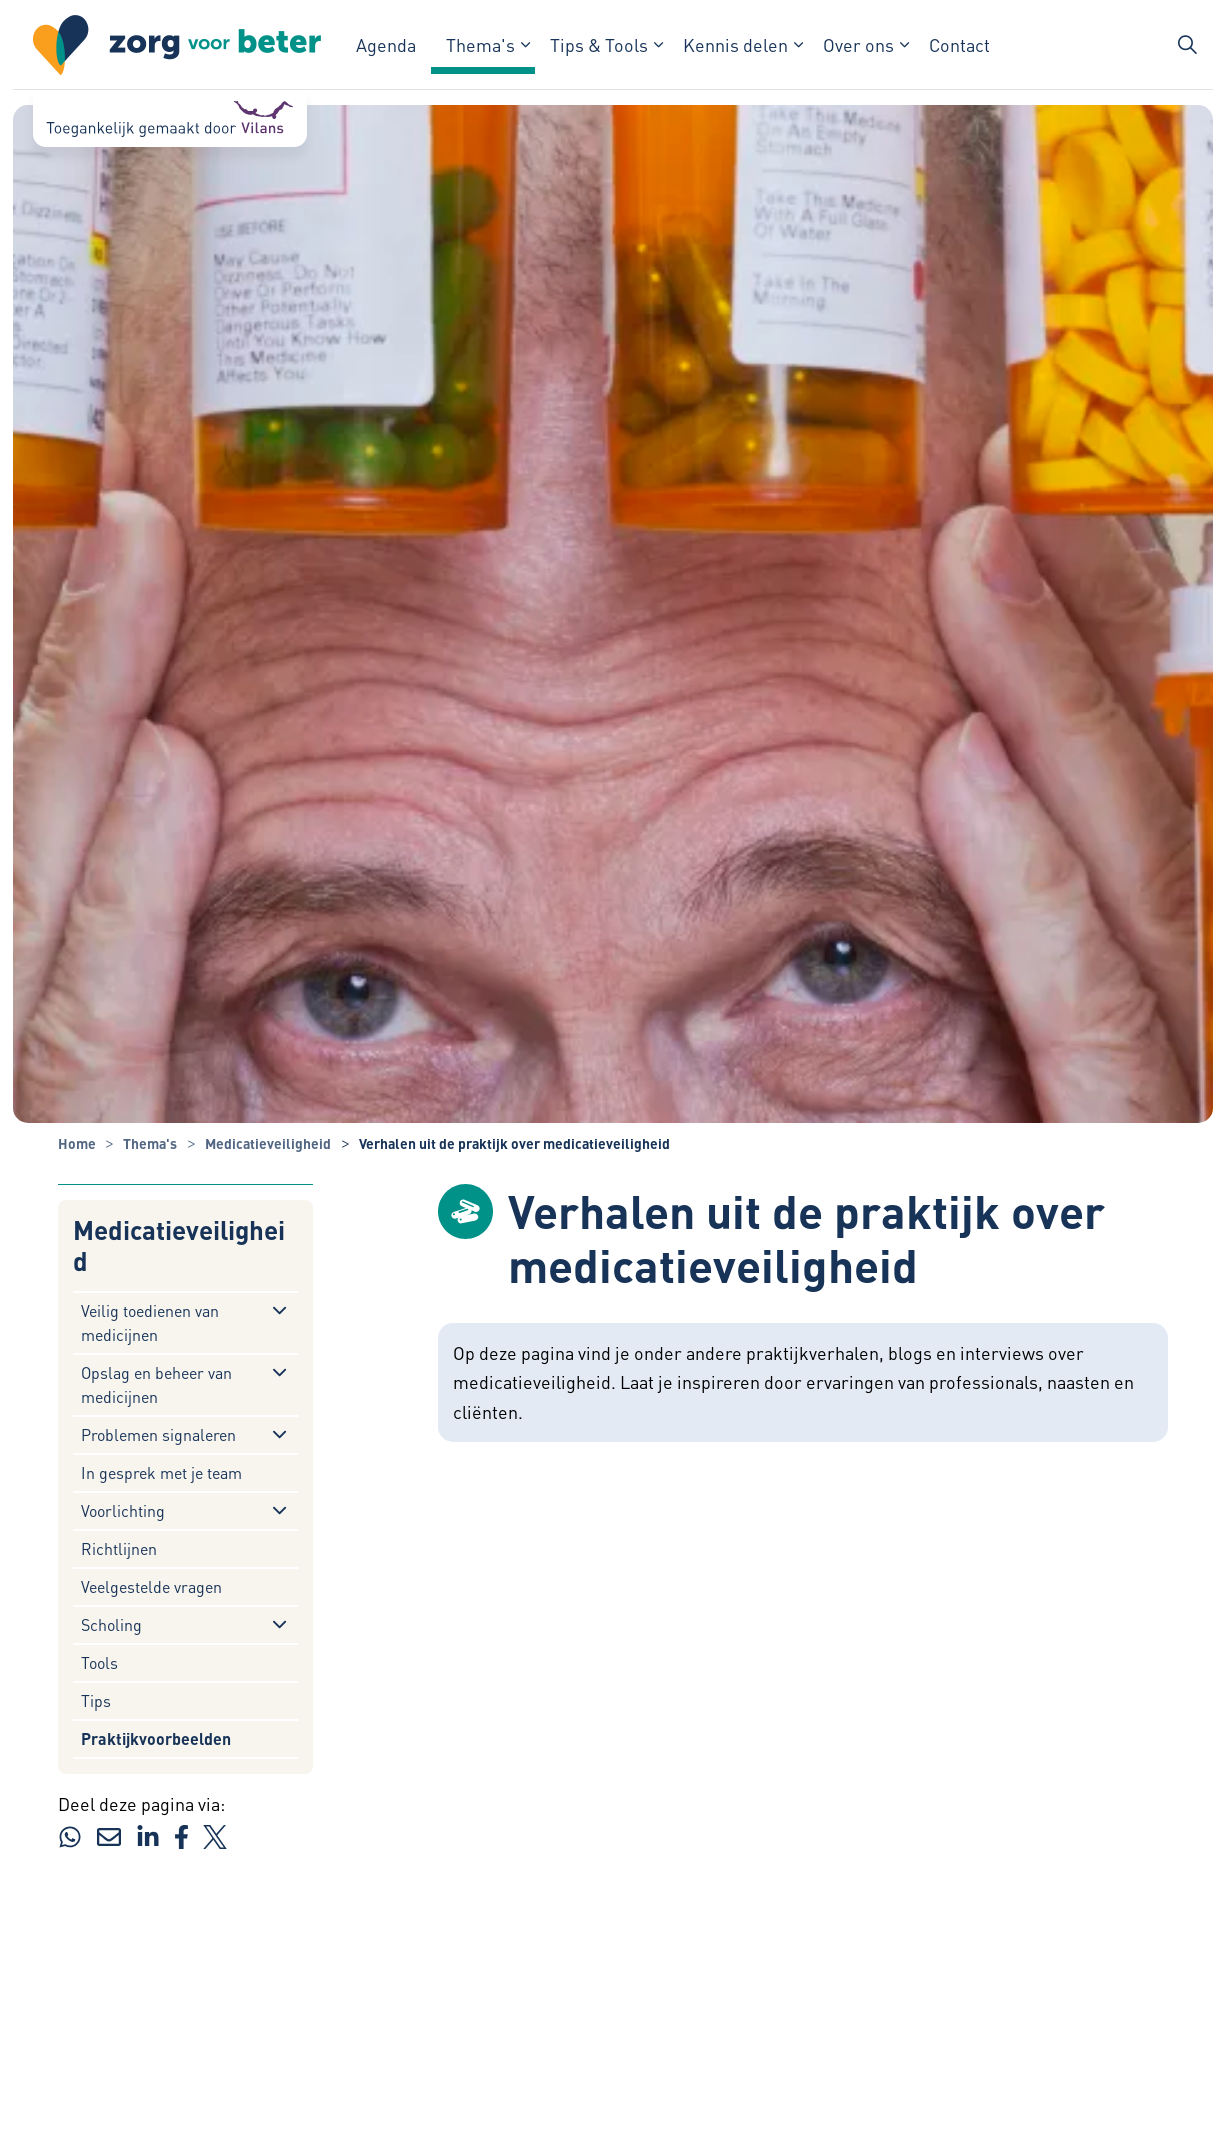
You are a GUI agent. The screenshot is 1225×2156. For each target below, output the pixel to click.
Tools (99, 1662)
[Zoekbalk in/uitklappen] (1187, 45)
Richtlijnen (119, 1548)
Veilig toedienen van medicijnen (150, 1322)
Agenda (386, 44)
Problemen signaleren (158, 1434)
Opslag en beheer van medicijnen (156, 1384)
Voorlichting (123, 1510)
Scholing (111, 1624)
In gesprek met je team (161, 1472)
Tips (96, 1700)
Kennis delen (735, 44)
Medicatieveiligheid (179, 1245)
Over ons (858, 44)
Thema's (480, 44)
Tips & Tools (599, 44)
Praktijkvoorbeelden (156, 1738)
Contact (959, 44)
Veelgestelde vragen (151, 1586)
